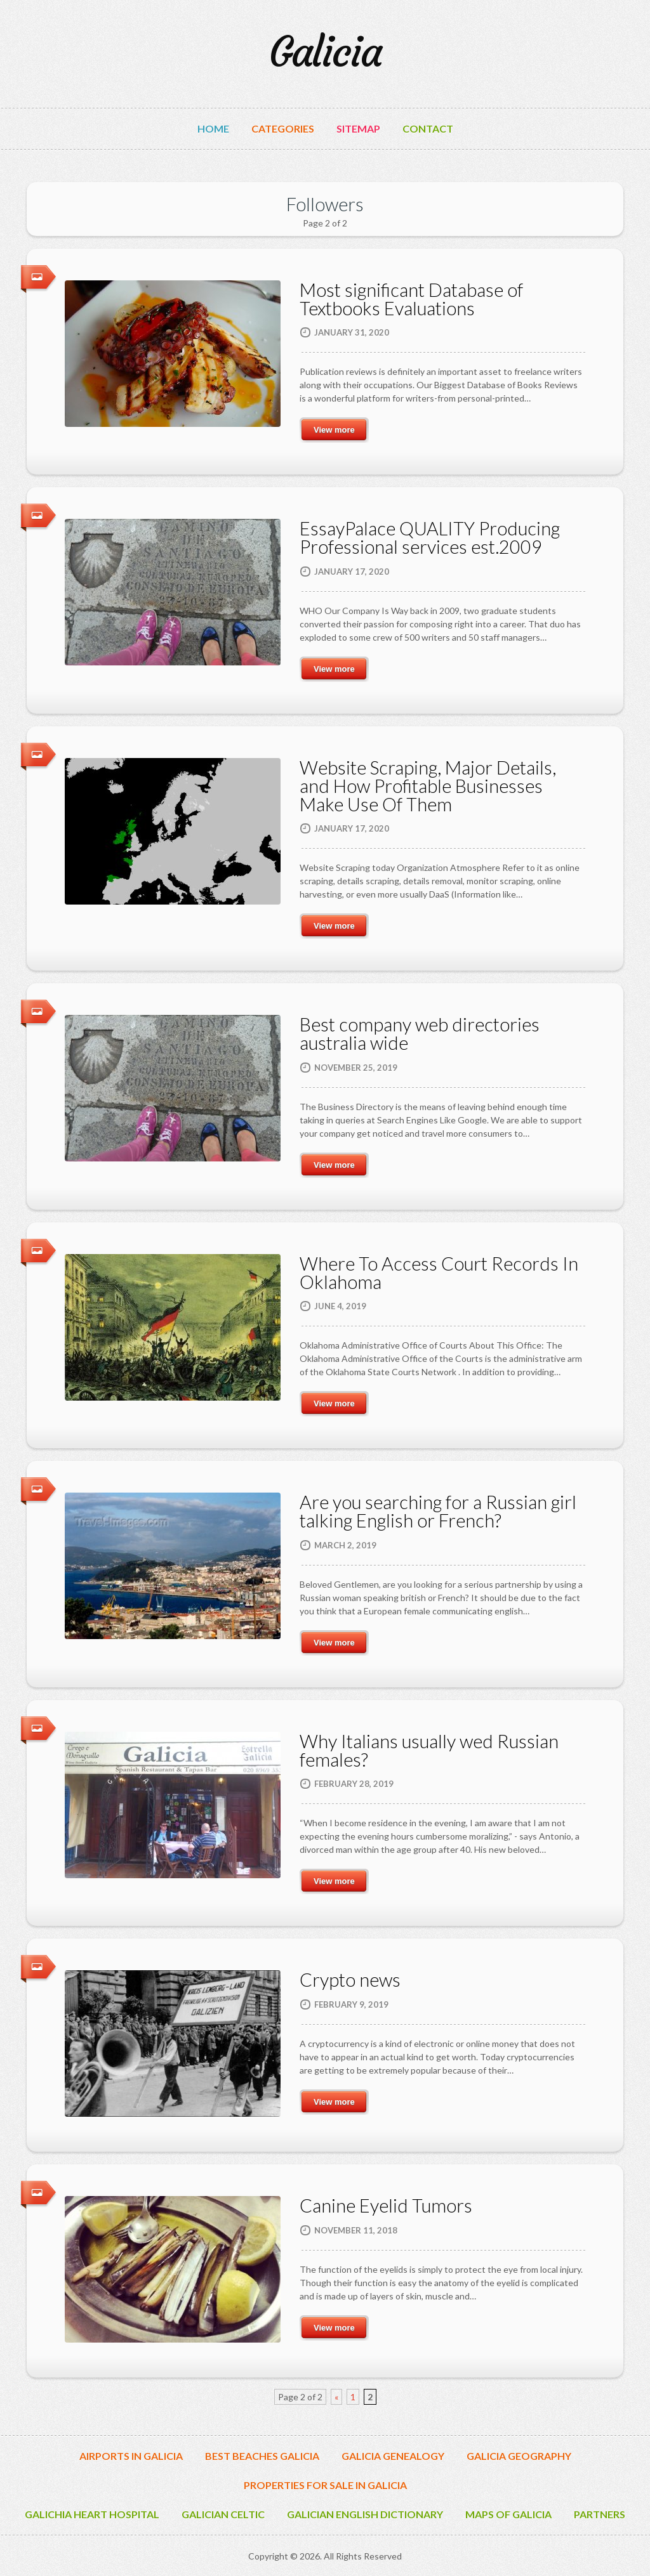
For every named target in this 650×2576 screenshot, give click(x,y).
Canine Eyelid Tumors (386, 2205)
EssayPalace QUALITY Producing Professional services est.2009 (430, 537)
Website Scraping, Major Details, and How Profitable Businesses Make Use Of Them (428, 785)
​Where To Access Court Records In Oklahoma (439, 1272)
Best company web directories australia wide (420, 1033)
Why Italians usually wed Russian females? (429, 1750)
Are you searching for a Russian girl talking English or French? (438, 1511)
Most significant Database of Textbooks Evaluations (411, 298)
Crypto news (350, 1979)
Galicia (325, 52)
